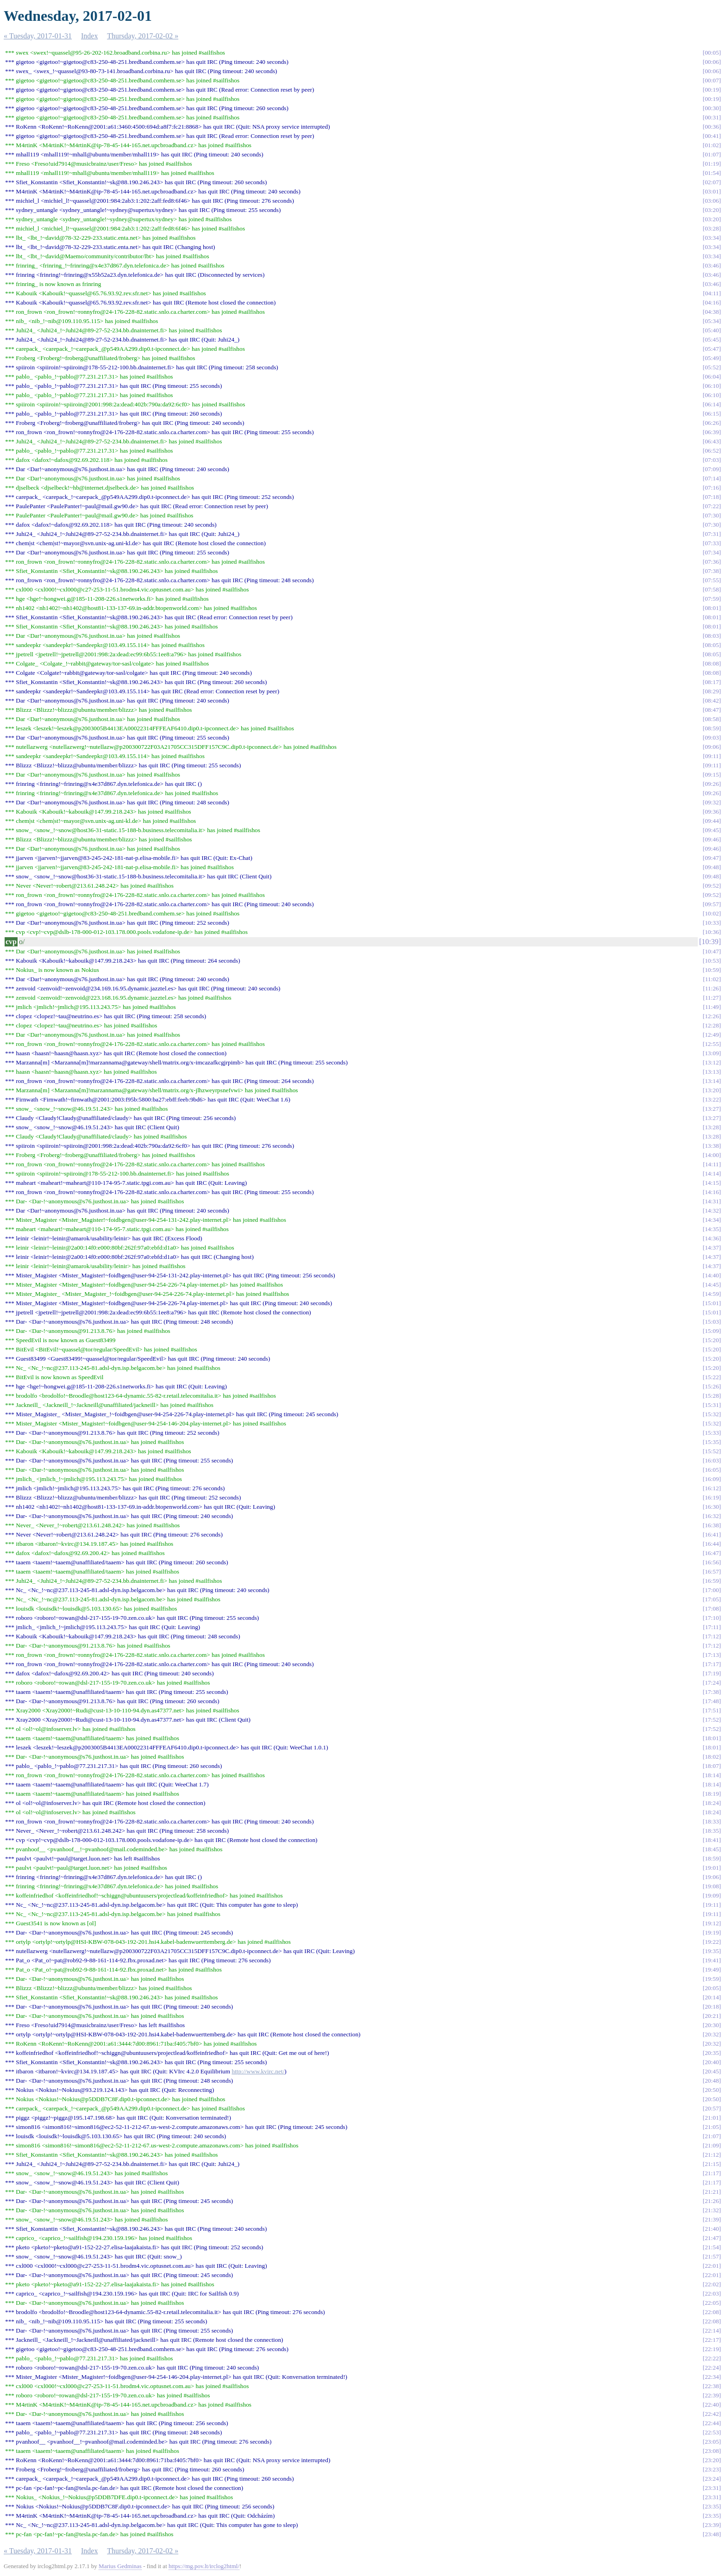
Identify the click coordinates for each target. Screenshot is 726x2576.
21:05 (712, 2126)
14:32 (712, 1210)
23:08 (712, 2450)
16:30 (712, 1506)
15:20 (712, 1340)
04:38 (712, 311)
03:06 (712, 200)
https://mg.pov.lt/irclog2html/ (204, 2566)
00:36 (712, 126)
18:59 (712, 1858)
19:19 (712, 1932)
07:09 (712, 469)
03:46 (712, 265)
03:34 (712, 237)
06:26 (712, 422)
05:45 (712, 339)
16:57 (712, 1571)
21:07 (712, 2136)
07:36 (712, 561)
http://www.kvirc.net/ (258, 2071)
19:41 (712, 1960)
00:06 (712, 61)
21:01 (712, 2117)
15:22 (712, 1377)
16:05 (712, 1469)
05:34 (712, 320)
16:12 (712, 1488)
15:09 (712, 1330)
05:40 (712, 330)
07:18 (712, 496)
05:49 (712, 358)
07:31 (712, 533)
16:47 (712, 1552)
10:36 (712, 931)
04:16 (712, 302)
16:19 (712, 1497)
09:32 (712, 802)
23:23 (712, 2469)
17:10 (712, 1617)
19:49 (712, 1969)
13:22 (712, 1099)
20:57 (712, 2108)
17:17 (712, 1664)
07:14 (712, 478)
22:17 (712, 2339)
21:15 (712, 2163)
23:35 (712, 2506)
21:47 (712, 2237)
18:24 (712, 1802)
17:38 (712, 1691)
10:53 (712, 960)
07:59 (712, 598)
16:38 (712, 1525)
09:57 (712, 904)
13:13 (712, 1071)
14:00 (712, 1154)
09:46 (712, 839)
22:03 (712, 2293)
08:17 (712, 681)
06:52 (712, 450)
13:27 (712, 1108)
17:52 (712, 1719)
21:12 (712, 2154)
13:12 (712, 1062)
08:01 (712, 607)
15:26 (712, 1386)
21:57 (712, 2256)
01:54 (712, 172)
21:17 (712, 2173)
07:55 (712, 580)
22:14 (712, 2330)
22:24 (712, 2367)
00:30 (712, 108)
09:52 (712, 885)
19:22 (712, 1941)
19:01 (712, 1867)
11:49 (712, 1006)
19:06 (712, 1876)
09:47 (712, 857)
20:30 (712, 2025)
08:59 (712, 728)
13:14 (712, 1080)
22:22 (712, 2358)
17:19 (712, 1673)
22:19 (712, 2349)
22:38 (712, 2386)
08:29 (712, 691)
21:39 (712, 2219)
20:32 (712, 2034)
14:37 (712, 1247)
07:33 (712, 543)
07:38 (712, 570)
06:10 (712, 385)
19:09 (712, 1895)
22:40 (712, 2404)
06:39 (712, 432)
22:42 (712, 2413)
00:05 (712, 52)
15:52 (712, 1451)
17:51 (712, 1710)
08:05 (712, 644)
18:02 (712, 1756)
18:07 (712, 1765)
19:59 (712, 1978)
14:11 (712, 1164)
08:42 (712, 700)
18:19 (712, 1793)
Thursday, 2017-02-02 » (142, 36)
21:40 (712, 2228)
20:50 (712, 2089)
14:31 (712, 1201)
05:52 (712, 367)
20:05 (712, 1988)
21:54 (712, 2247)
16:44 (712, 1543)
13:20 (712, 1090)
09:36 (712, 811)
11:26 (712, 988)
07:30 (712, 515)
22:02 (712, 2284)
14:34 (712, 1219)
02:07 (712, 182)
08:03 (712, 635)
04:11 (712, 293)
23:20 (712, 2460)
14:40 (712, 1275)
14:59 (712, 1293)
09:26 (712, 783)
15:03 (712, 1321)
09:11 (712, 756)
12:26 (712, 1016)
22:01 (712, 2265)
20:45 (712, 2071)
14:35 (712, 1229)
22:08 (712, 2311)
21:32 (712, 2210)
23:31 (712, 2487)
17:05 (712, 1599)
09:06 (712, 746)
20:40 (712, 2062)
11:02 (712, 979)
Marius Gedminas (120, 2566)
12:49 (712, 1034)
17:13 (712, 1654)
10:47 (712, 951)
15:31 (712, 1404)
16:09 (712, 1478)
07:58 (712, 589)
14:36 (712, 1238)
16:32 (712, 1515)
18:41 (712, 1839)
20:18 (712, 2006)
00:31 (712, 117)
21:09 (712, 2145)
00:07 (712, 80)
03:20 (712, 209)
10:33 (712, 922)
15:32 (712, 1414)
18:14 (712, 1775)
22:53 (712, 2432)
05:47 (712, 348)
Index (89, 36)
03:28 (712, 228)
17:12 (712, 1636)
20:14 (712, 1997)
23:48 (712, 2534)
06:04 (712, 376)
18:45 (712, 1849)
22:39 (712, 2395)
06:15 (712, 413)
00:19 (712, 89)
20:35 (712, 2052)
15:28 (712, 1395)
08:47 (712, 709)
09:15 (712, 774)
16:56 (712, 1562)
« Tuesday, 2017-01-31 (38, 36)
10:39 (709, 942)
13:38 (712, 1145)
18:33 (712, 1821)
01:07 (712, 154)
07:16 (712, 487)
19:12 (712, 1923)
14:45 (712, 1284)
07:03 (712, 459)
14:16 (712, 1191)
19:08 (712, 1886)
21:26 (712, 2200)
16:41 (712, 1534)
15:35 (712, 1441)
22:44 (712, 2423)
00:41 (712, 135)
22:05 (712, 2302)
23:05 (712, 2441)
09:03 (712, 737)
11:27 (712, 997)
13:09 (712, 1053)
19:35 (712, 1951)
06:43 (712, 441)
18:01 (712, 1738)
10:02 (712, 913)
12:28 (712, 1025)
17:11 (712, 1627)
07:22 (712, 506)
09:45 (712, 830)
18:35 (712, 1830)
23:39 (712, 2524)
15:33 (712, 1432)
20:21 (712, 2015)
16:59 (712, 1580)
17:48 (712, 1701)
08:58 (712, 719)
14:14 (712, 1173)
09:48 (712, 867)
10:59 (712, 969)
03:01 (712, 191)
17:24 (712, 1682)
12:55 (712, 1043)
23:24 (712, 2478)
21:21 (712, 2191)
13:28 (712, 1127)
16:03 (712, 1460)
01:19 (712, 163)
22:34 (712, 2376)
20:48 (712, 2080)
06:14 (712, 404)
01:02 (712, 145)
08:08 (712, 663)
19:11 (712, 1904)
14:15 (712, 1182)
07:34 (712, 552)
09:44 (712, 820)
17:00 (712, 1590)
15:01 (712, 1303)
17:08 (712, 1608)
